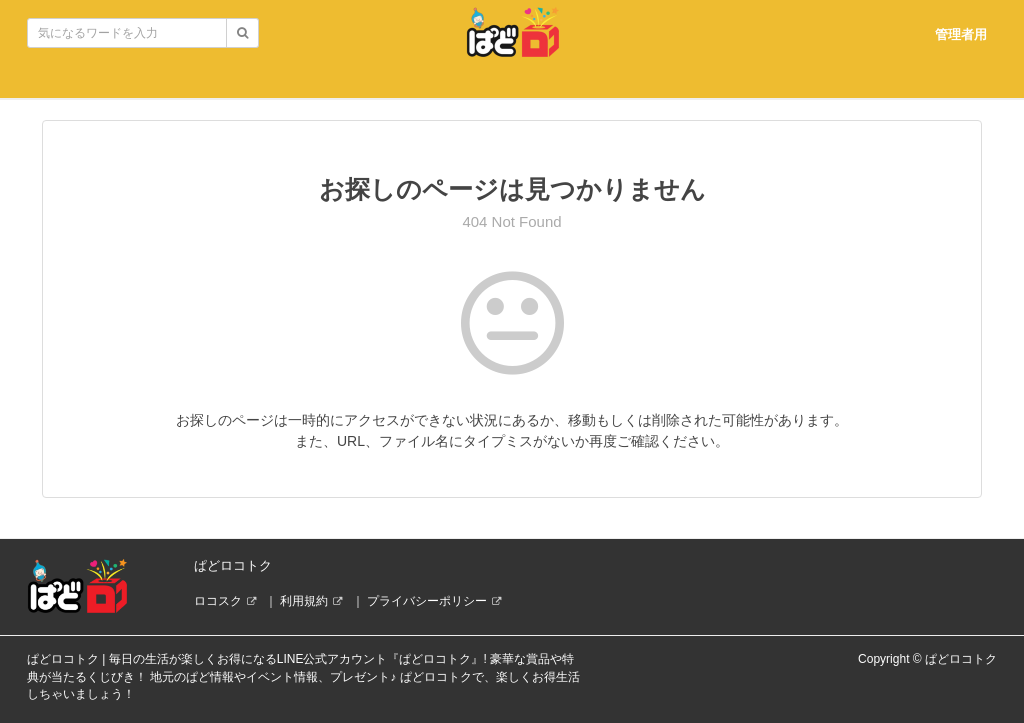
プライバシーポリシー (427, 601)
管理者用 (961, 34)
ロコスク (218, 601)
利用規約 (304, 601)
